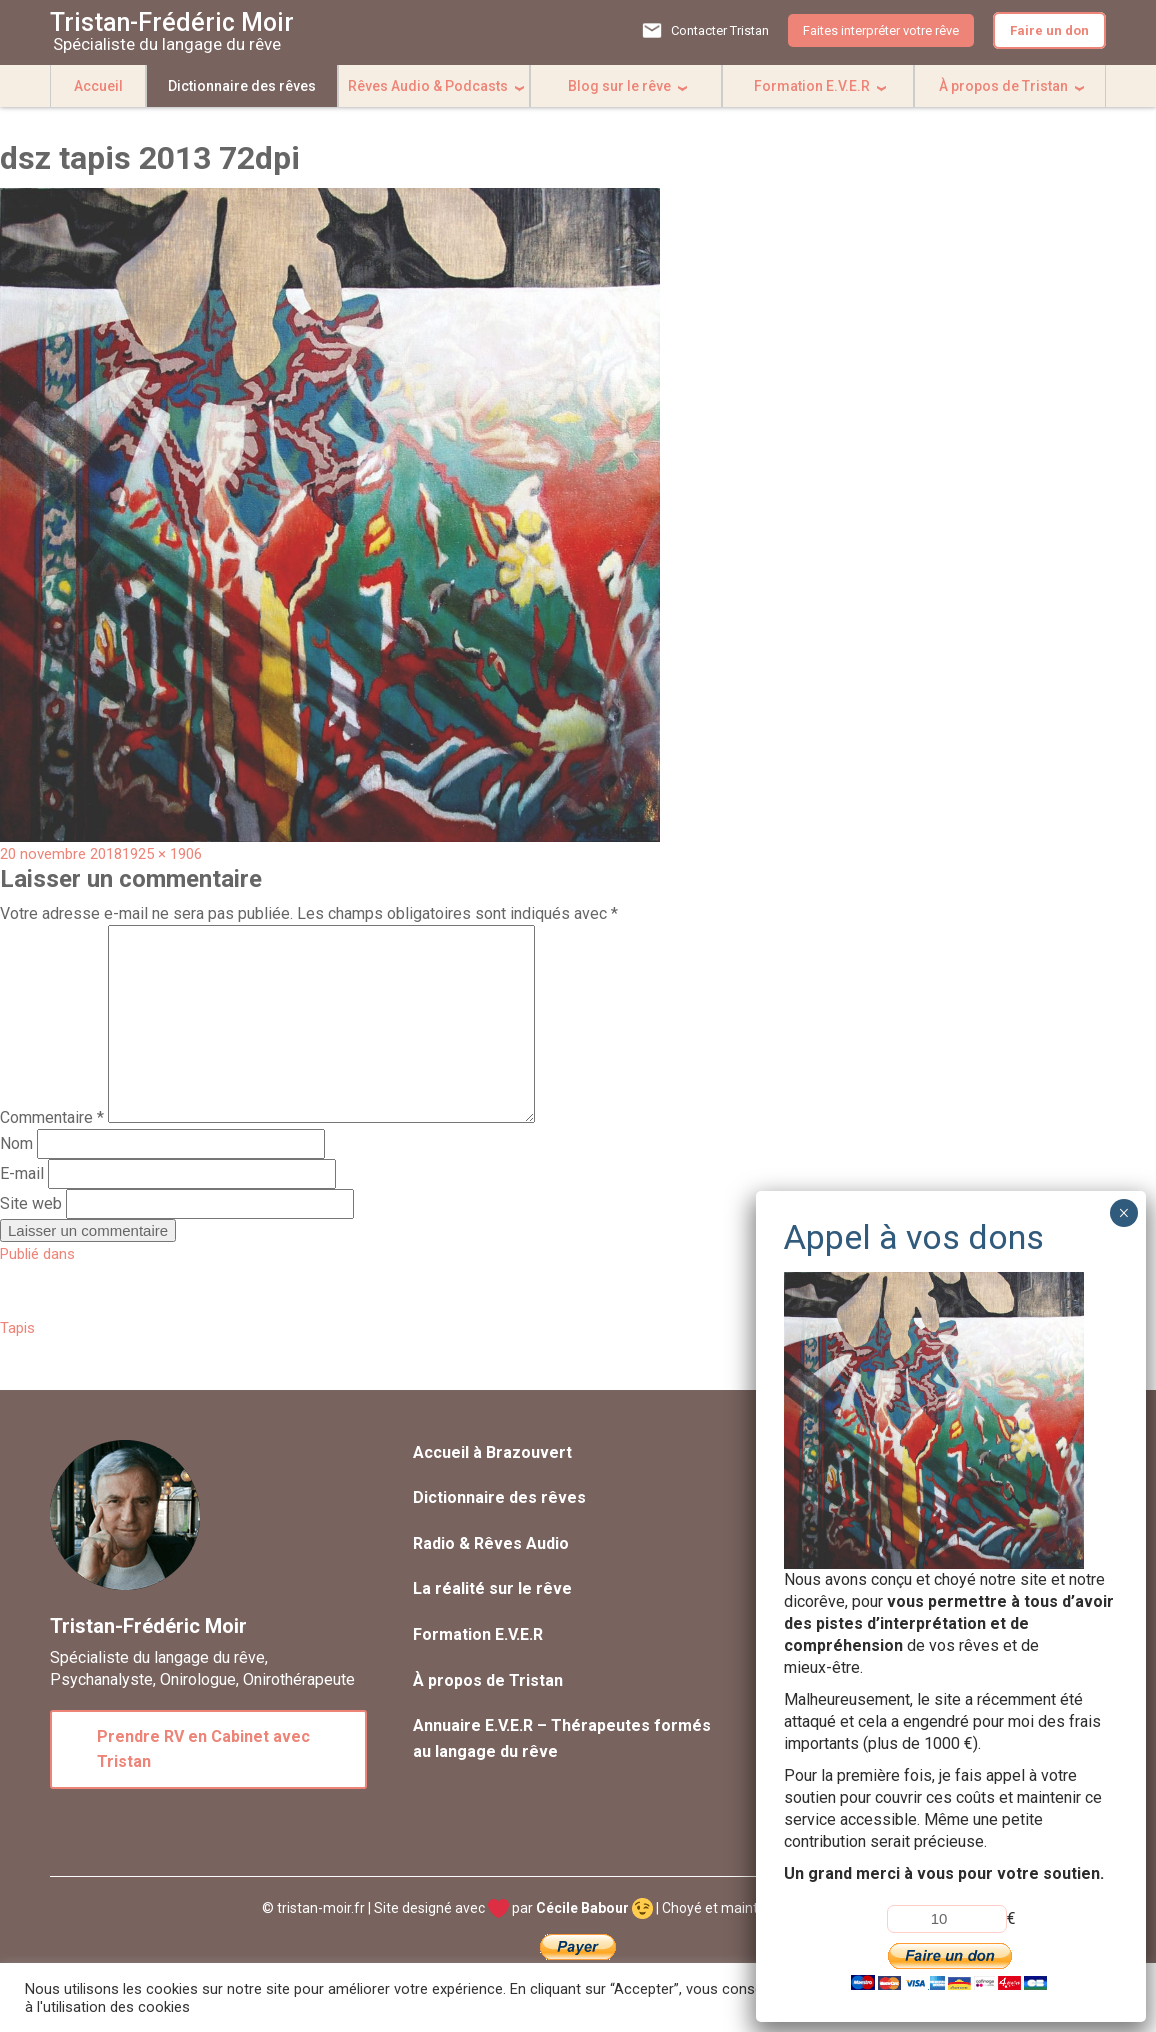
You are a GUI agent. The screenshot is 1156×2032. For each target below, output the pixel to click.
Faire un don (1049, 30)
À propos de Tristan (1003, 86)
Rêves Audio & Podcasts (428, 86)
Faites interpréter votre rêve (881, 30)
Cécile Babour (594, 1908)
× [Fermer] (1123, 1213)
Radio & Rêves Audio (491, 1543)
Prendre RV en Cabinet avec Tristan (203, 1749)
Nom (16, 1143)
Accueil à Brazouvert (492, 1452)
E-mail (22, 1173)
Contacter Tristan (720, 30)
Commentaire (52, 1117)
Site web (31, 1203)
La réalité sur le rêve (492, 1588)
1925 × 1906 (162, 854)
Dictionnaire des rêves (242, 86)
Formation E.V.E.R (812, 86)
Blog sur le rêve (619, 86)
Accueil (98, 86)
